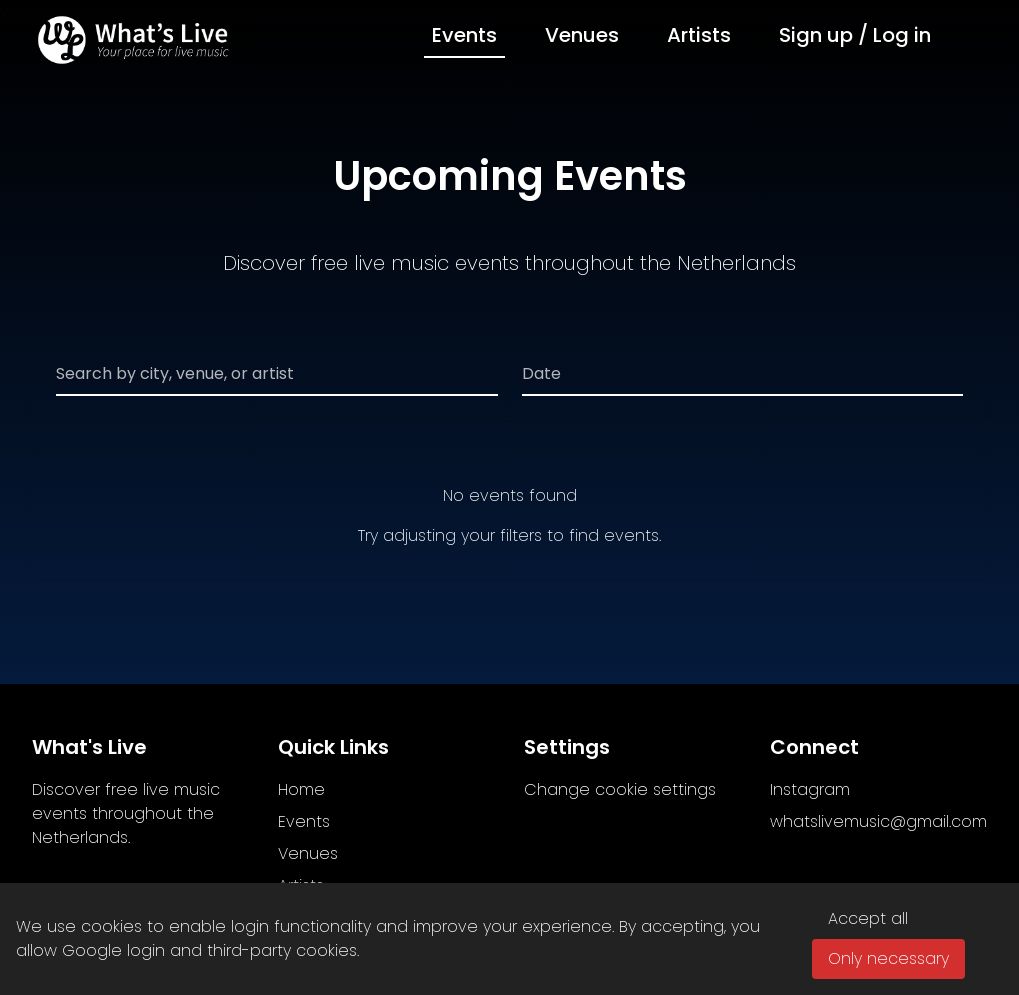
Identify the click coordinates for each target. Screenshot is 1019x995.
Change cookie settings (620, 789)
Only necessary (888, 958)
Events (464, 35)
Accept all (868, 918)
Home (301, 789)
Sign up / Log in (855, 35)
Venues (582, 35)
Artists (699, 35)
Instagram (810, 789)
